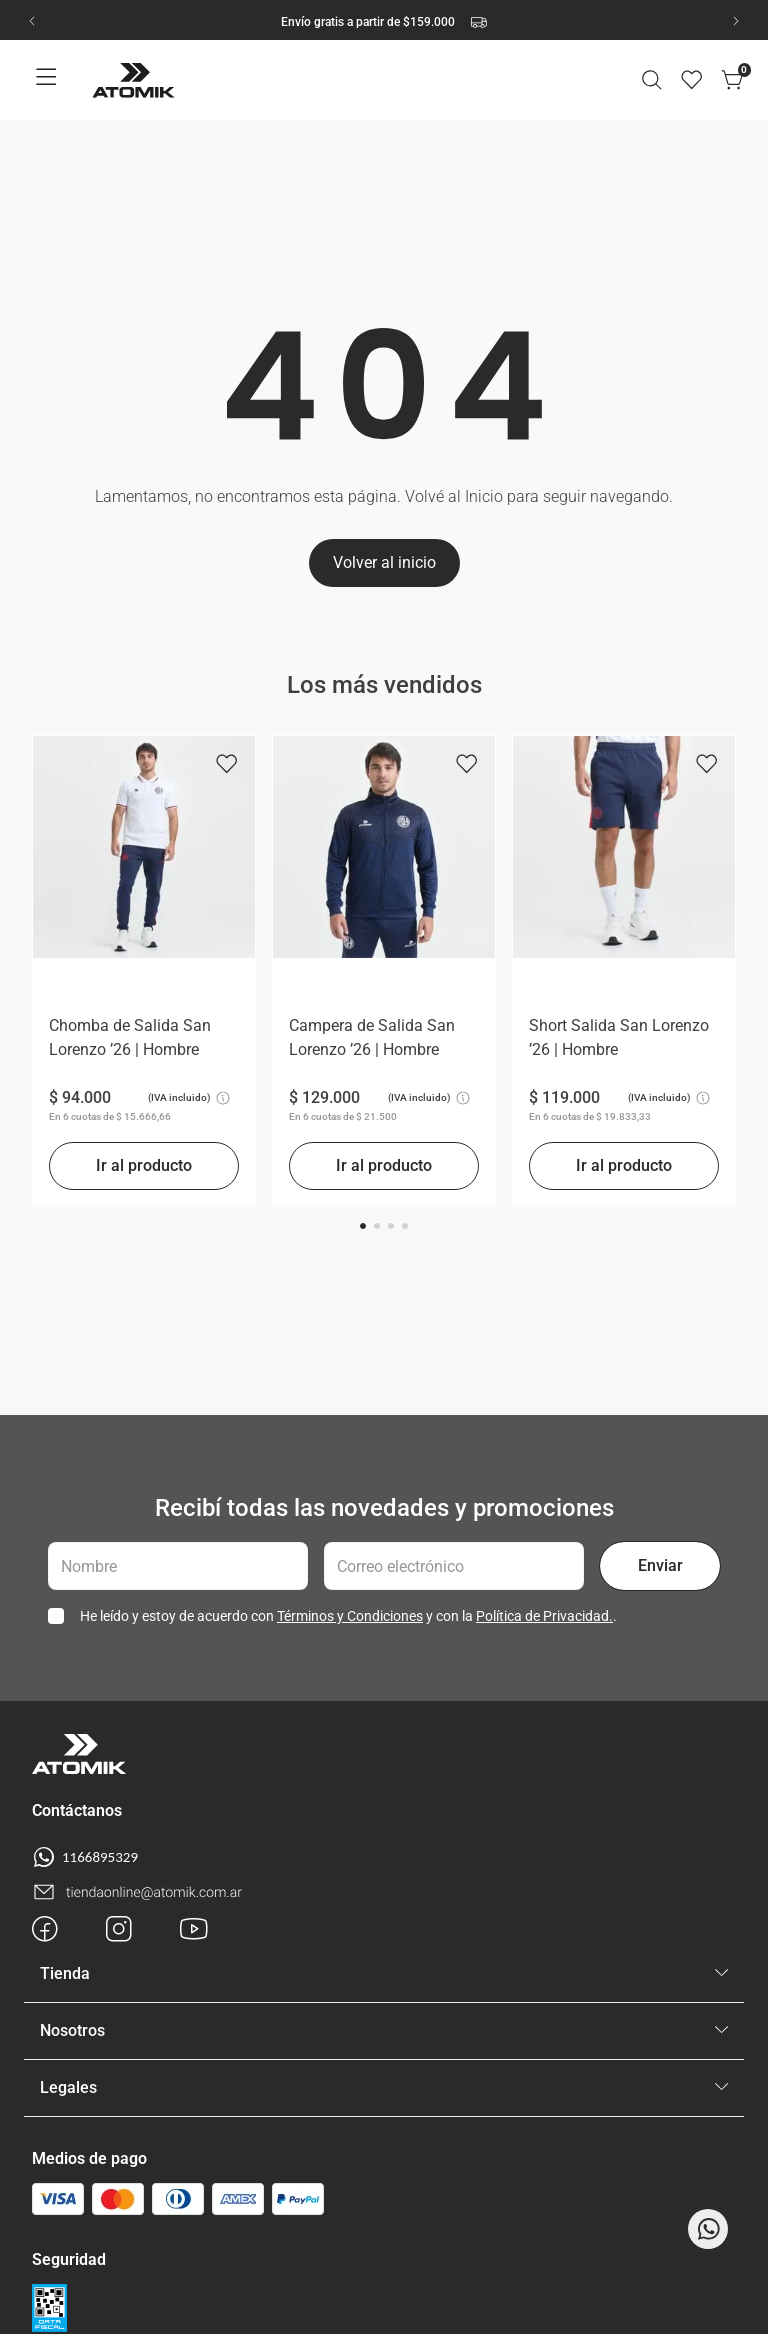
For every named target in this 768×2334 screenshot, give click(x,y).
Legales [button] (68, 2087)
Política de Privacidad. (544, 1616)
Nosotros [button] (72, 2030)
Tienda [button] (65, 1973)
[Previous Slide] (32, 21)
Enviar (660, 1565)
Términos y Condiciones (350, 1616)
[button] (652, 80)
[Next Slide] (736, 21)
